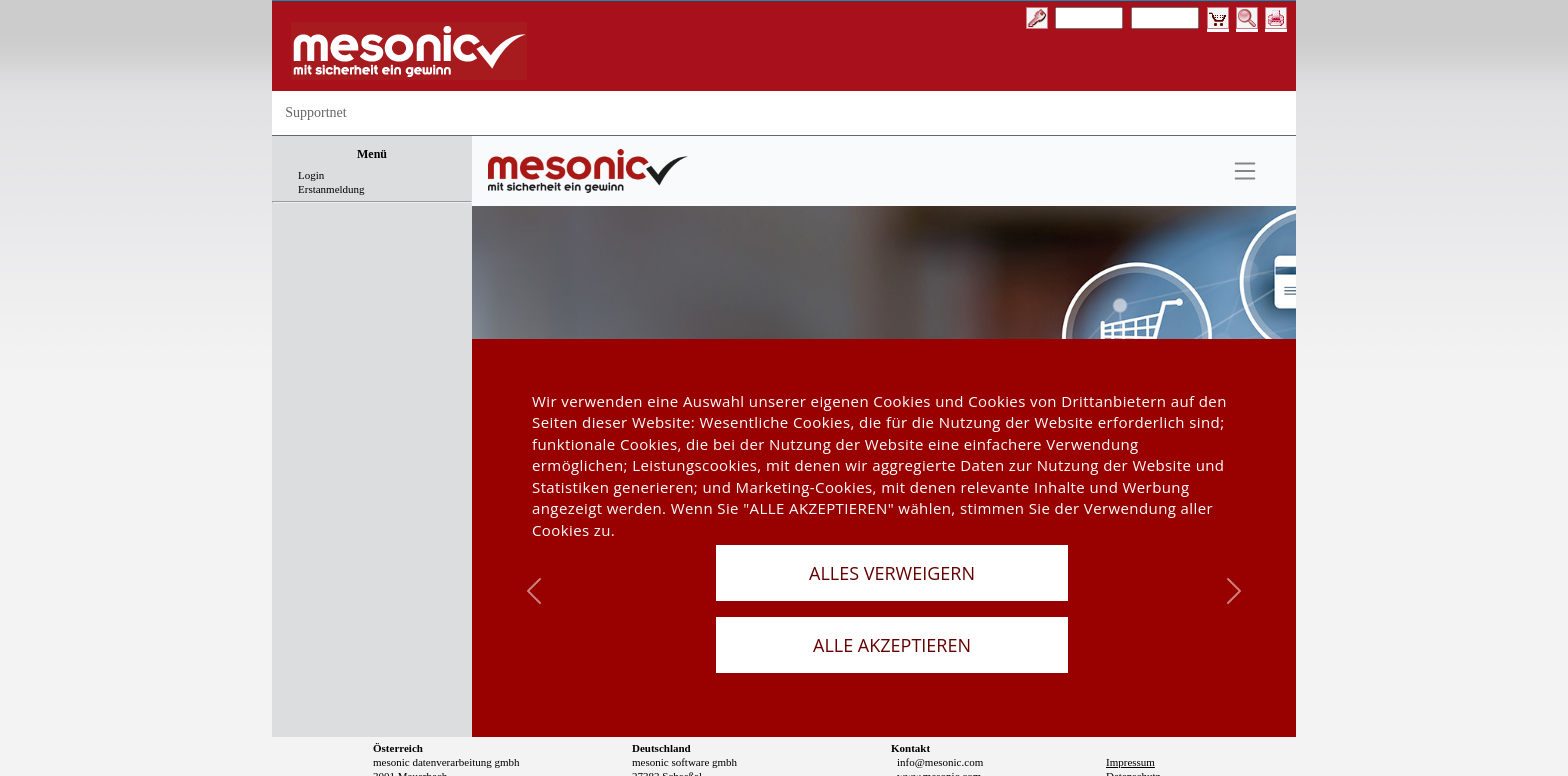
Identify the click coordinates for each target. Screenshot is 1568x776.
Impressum (1130, 709)
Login (311, 175)
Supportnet (315, 112)
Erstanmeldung (331, 189)
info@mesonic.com (940, 709)
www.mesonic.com (939, 723)
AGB (1117, 737)
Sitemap (1124, 751)
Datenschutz (1133, 723)
